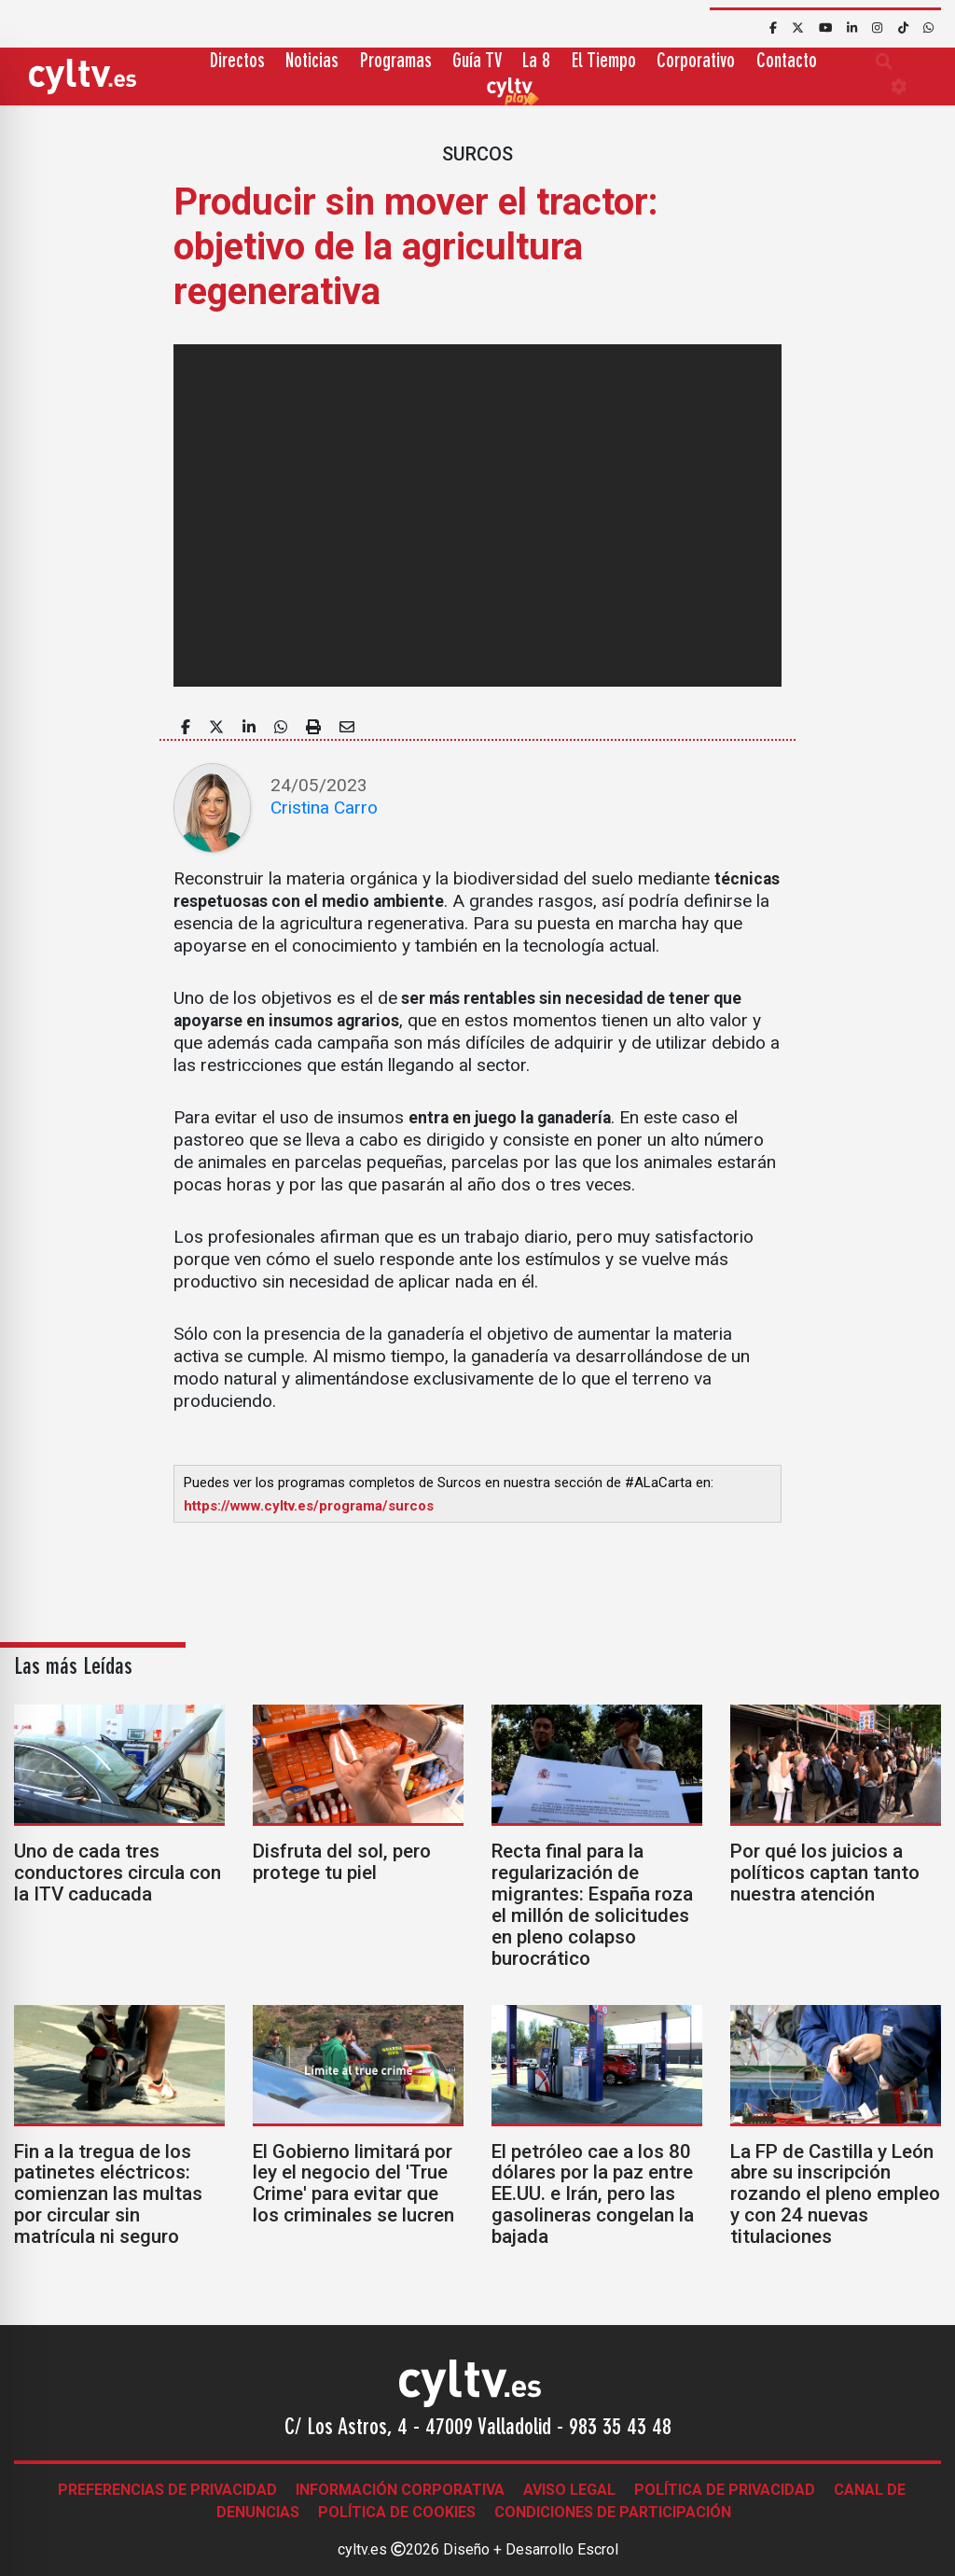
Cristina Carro (324, 807)
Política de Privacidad (724, 2490)
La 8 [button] (536, 62)
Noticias (312, 62)
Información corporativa (400, 2490)
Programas (396, 62)
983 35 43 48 (620, 2428)
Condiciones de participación (612, 2512)
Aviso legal (569, 2490)
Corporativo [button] (696, 62)
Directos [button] (237, 62)
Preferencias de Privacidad (167, 2490)
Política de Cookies (397, 2512)
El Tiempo (604, 62)
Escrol (597, 2549)
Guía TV (477, 62)
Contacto (786, 62)
